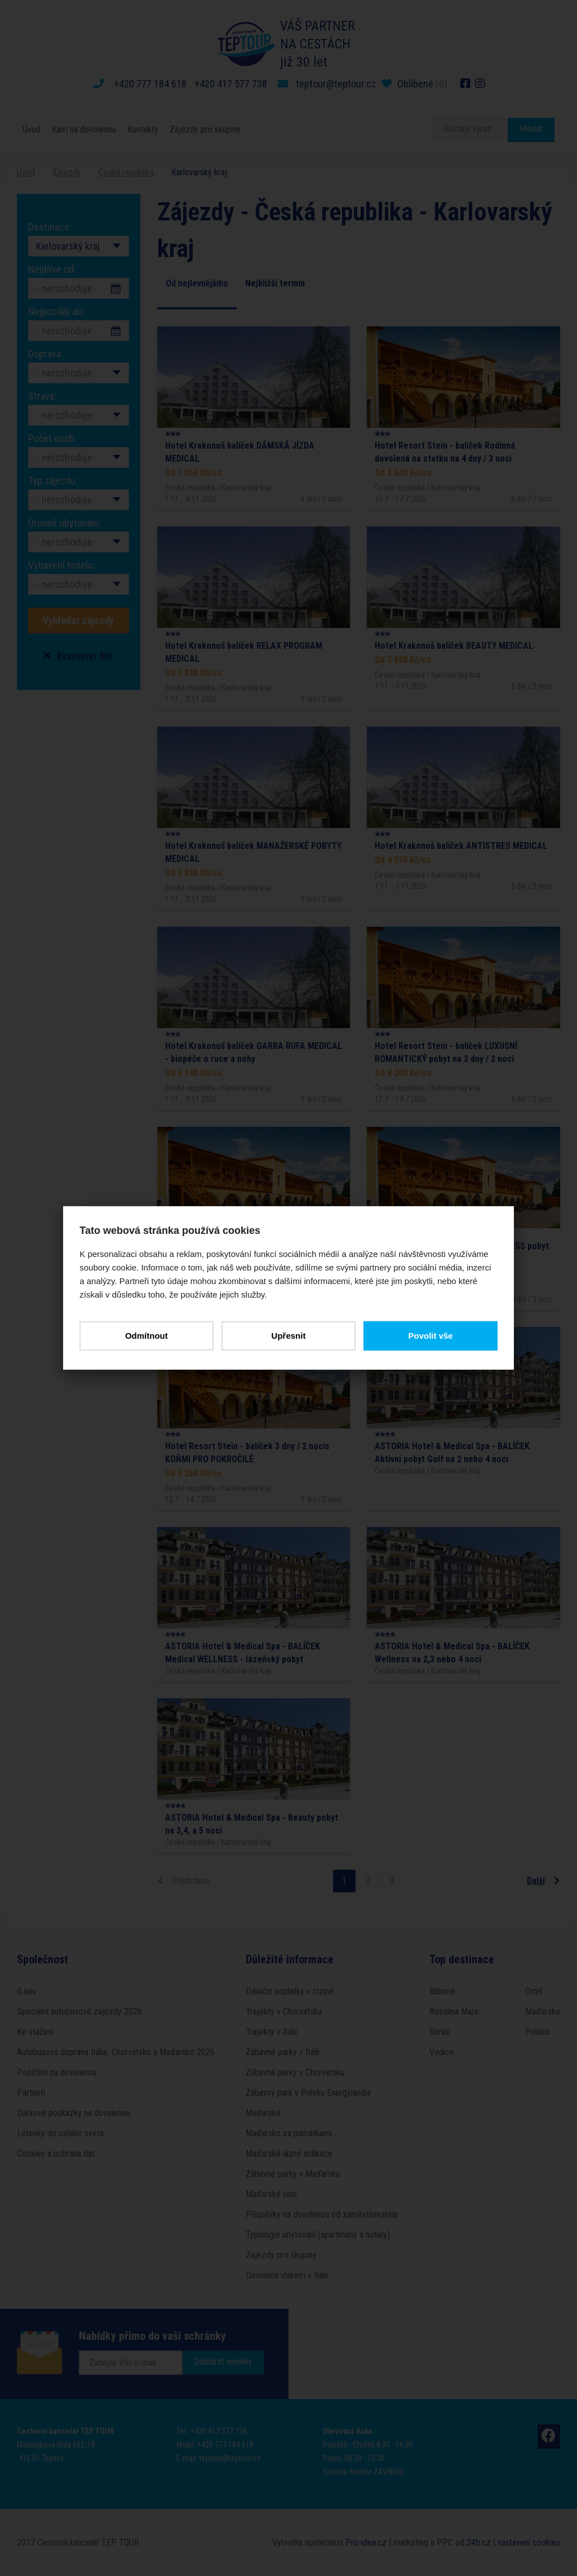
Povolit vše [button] (430, 1335)
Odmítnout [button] (146, 1335)
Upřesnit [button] (289, 1335)
